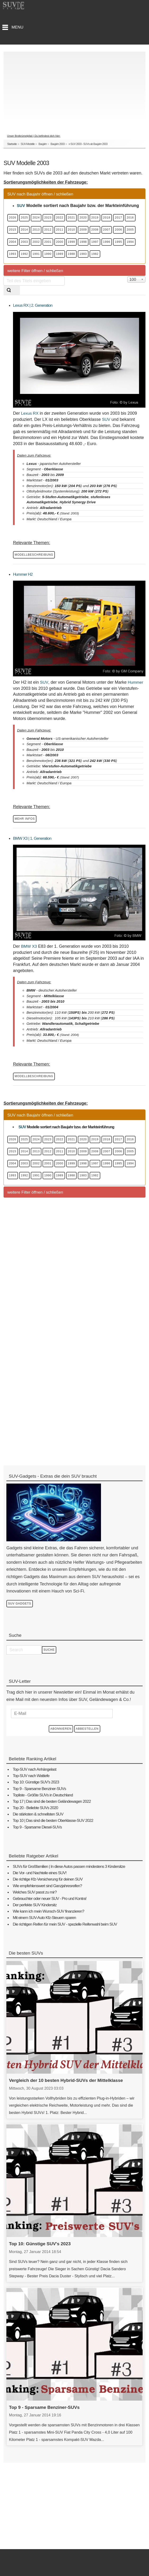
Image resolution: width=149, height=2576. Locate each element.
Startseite (12, 144)
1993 (12, 254)
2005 (130, 229)
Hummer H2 (23, 574)
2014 (24, 229)
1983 (83, 254)
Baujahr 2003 (58, 144)
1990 (48, 254)
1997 (95, 242)
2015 (12, 229)
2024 (36, 217)
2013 (36, 229)
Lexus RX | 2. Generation (33, 305)
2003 (24, 242)
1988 (71, 254)
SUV (21, 205)
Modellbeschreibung (34, 554)
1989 (59, 254)
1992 (24, 254)
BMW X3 (29, 946)
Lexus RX (30, 413)
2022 (59, 217)
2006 (118, 229)
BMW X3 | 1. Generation (32, 838)
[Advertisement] (74, 85)
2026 (12, 217)
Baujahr (43, 144)
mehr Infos (25, 818)
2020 (83, 217)
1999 (71, 242)
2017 (118, 217)
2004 (12, 242)
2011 (59, 229)
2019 (95, 217)
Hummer (135, 682)
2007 (106, 229)
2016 (130, 217)
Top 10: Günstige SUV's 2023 (40, 2243)
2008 (95, 229)
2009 (83, 229)
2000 (59, 242)
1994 (130, 242)
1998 (83, 242)
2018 (106, 217)
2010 (71, 229)
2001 (48, 242)
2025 (24, 217)
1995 (118, 242)
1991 (36, 254)
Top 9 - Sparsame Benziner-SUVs (44, 2407)
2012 (48, 229)
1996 (106, 242)
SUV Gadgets (19, 1603)
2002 (36, 242)
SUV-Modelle (28, 144)
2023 (48, 217)
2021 (71, 217)
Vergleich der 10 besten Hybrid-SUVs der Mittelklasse (66, 2080)
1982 (95, 254)
